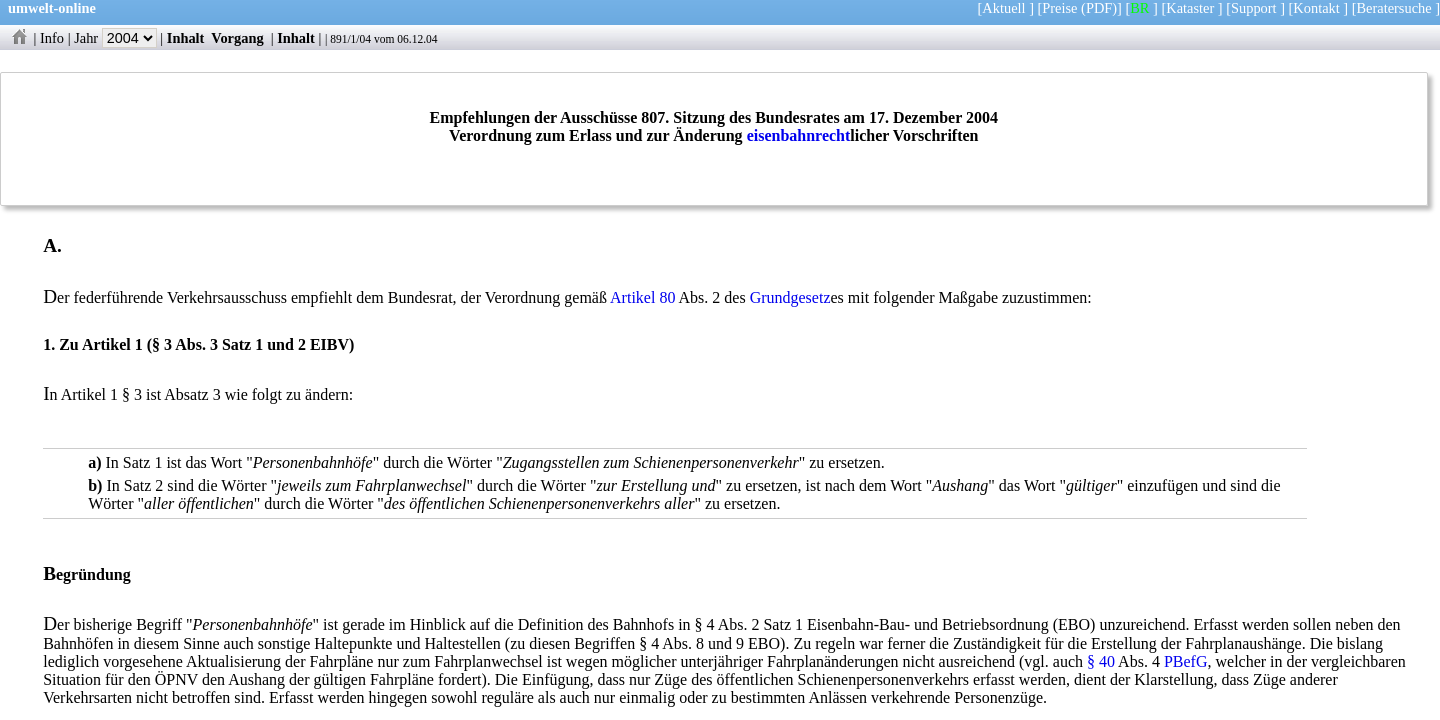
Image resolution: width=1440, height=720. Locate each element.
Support (1254, 8)
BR (1139, 8)
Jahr (115, 38)
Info (52, 38)
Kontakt (1316, 8)
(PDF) (1099, 8)
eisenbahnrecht (799, 135)
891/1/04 (350, 39)
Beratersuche (1394, 8)
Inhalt (186, 38)
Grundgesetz (790, 297)
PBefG (1186, 661)
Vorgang (237, 38)
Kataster (1190, 8)
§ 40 (1101, 661)
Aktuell (1003, 8)
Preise (1059, 8)
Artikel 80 (642, 297)
